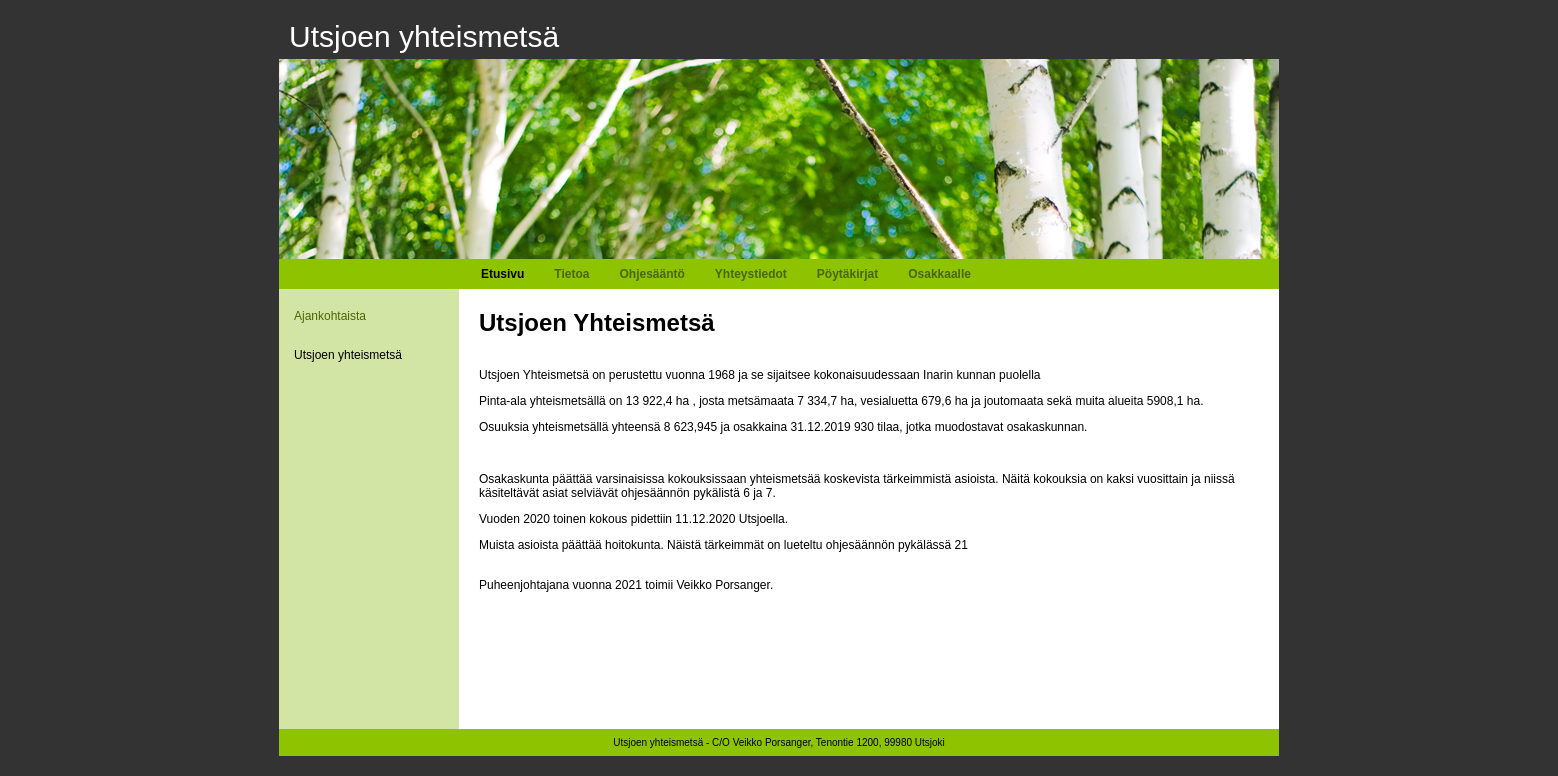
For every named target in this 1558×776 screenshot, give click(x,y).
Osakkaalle (939, 274)
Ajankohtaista (330, 316)
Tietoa (571, 274)
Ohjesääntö (651, 274)
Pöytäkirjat (847, 274)
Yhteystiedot (751, 274)
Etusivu (502, 274)
